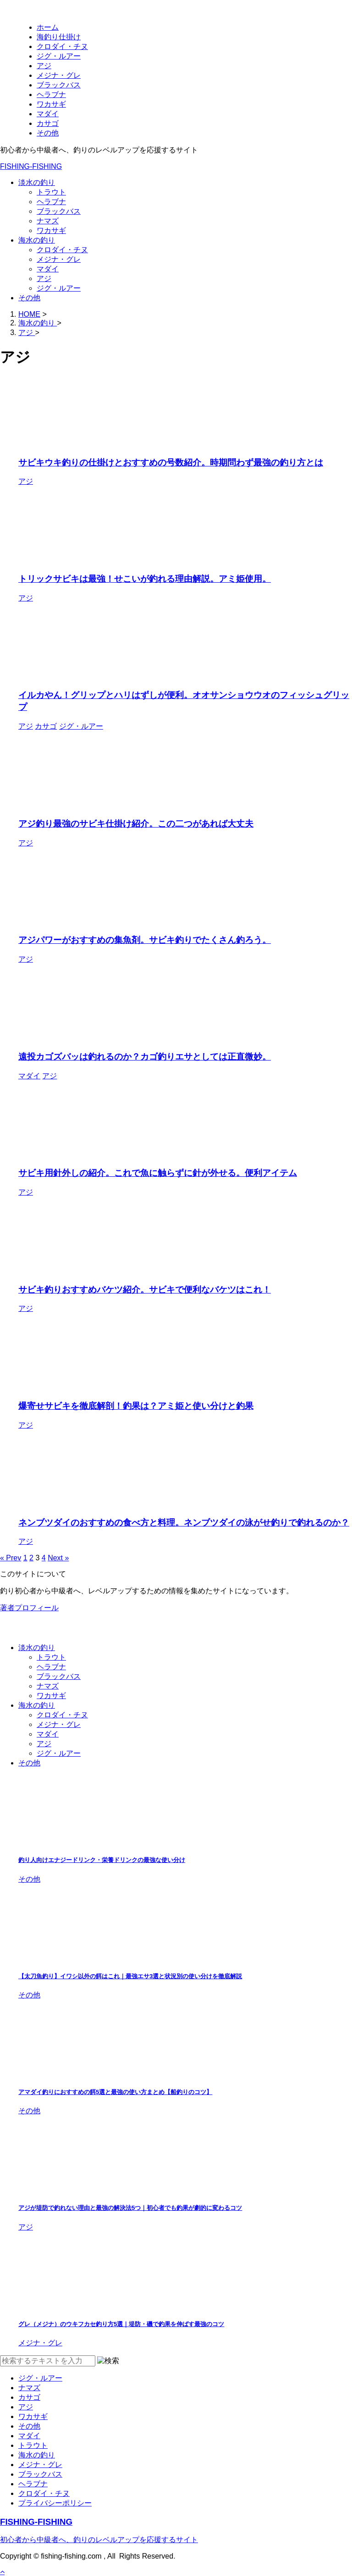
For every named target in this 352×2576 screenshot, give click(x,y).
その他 (29, 298)
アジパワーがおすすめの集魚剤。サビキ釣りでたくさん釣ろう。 (144, 940)
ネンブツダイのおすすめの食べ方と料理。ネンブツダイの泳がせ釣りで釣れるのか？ (183, 1522)
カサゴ (29, 2397)
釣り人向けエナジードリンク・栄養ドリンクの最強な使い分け (101, 1859)
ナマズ (48, 221)
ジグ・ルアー (59, 288)
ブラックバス (59, 211)
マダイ (48, 269)
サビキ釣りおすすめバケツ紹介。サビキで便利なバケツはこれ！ (144, 1289)
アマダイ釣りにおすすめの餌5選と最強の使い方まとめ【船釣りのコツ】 (115, 2092)
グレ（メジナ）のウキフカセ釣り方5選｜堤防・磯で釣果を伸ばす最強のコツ (121, 2324)
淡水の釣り (36, 182)
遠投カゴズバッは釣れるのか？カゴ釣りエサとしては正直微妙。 (144, 1056)
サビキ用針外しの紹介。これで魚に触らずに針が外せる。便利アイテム (157, 1173)
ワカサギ (51, 230)
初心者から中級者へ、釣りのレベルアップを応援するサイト (99, 2540)
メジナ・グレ (59, 259)
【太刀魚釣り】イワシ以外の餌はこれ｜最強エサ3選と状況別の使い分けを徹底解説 (130, 1976)
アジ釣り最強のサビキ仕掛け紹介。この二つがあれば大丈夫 (135, 823)
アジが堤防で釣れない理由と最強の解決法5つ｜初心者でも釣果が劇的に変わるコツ (130, 2207)
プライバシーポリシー (55, 2503)
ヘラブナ (51, 202)
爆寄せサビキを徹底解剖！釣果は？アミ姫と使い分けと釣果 (135, 1406)
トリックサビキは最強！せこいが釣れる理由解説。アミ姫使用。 (144, 579)
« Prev (10, 1558)
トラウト (51, 192)
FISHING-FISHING (31, 166)
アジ (44, 278)
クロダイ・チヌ (62, 250)
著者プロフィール (29, 1608)
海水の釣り (36, 240)
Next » (58, 1558)
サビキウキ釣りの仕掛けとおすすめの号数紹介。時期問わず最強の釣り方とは (170, 462)
